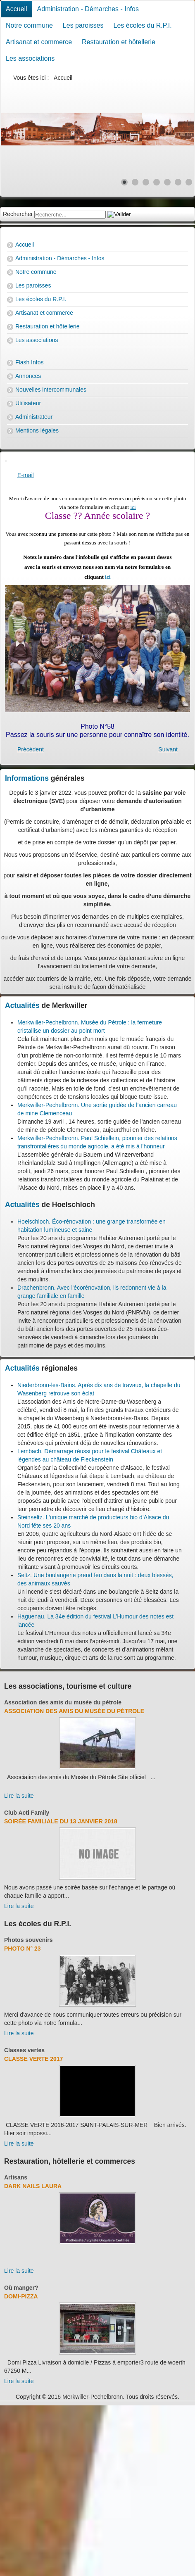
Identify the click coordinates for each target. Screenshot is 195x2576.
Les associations (30, 58)
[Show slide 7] (188, 182)
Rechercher (18, 214)
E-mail (25, 475)
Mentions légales (37, 430)
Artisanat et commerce (39, 41)
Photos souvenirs (28, 1940)
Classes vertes (24, 2050)
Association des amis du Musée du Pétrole (74, 1711)
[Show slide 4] (156, 182)
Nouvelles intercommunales (50, 389)
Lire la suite (19, 1795)
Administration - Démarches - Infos (88, 8)
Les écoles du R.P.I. (143, 25)
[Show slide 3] (146, 182)
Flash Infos (29, 362)
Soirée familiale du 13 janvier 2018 (60, 1821)
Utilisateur (28, 403)
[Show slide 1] (124, 182)
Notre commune (29, 25)
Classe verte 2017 (33, 2059)
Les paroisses (83, 25)
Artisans (15, 2177)
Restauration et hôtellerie (118, 41)
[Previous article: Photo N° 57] (30, 749)
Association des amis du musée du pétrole (62, 1702)
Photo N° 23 (22, 1948)
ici (133, 507)
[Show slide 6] (178, 182)
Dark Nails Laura (33, 2186)
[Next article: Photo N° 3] (168, 749)
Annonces (28, 376)
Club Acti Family (26, 1812)
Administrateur (33, 416)
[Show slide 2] (135, 182)
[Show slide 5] (167, 182)
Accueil (16, 8)
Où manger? (21, 2287)
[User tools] (6, 461)
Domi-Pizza (21, 2296)
